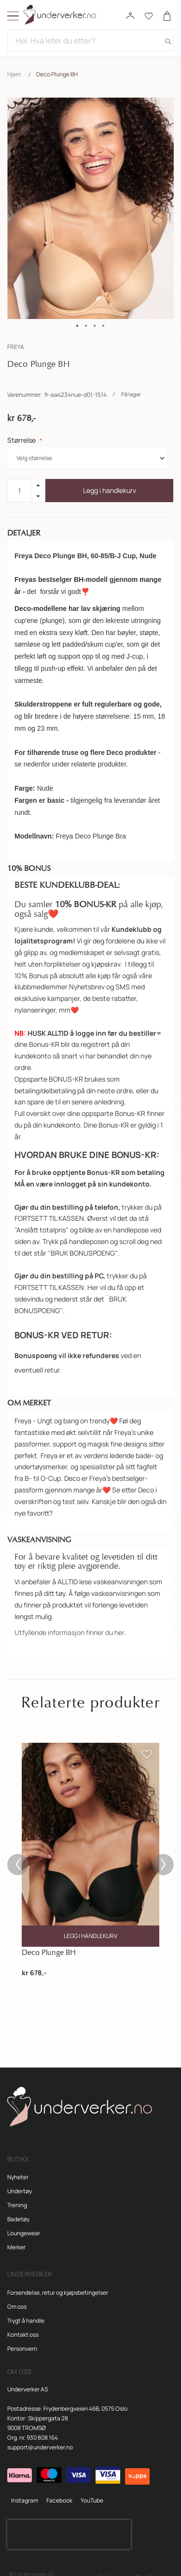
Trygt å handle (25, 2308)
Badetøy (18, 2207)
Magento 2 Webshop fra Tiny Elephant (122, 2565)
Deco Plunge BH (49, 1940)
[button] (77, 326)
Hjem (14, 74)
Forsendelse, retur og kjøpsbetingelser (57, 2280)
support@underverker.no (40, 2435)
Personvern (22, 2336)
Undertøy (19, 2179)
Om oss (17, 2294)
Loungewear (23, 2221)
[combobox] (90, 40)
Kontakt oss (23, 2322)
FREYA (15, 347)
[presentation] (69, 2522)
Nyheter (17, 2165)
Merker (16, 2235)
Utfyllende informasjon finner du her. (70, 1620)
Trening (17, 2193)
